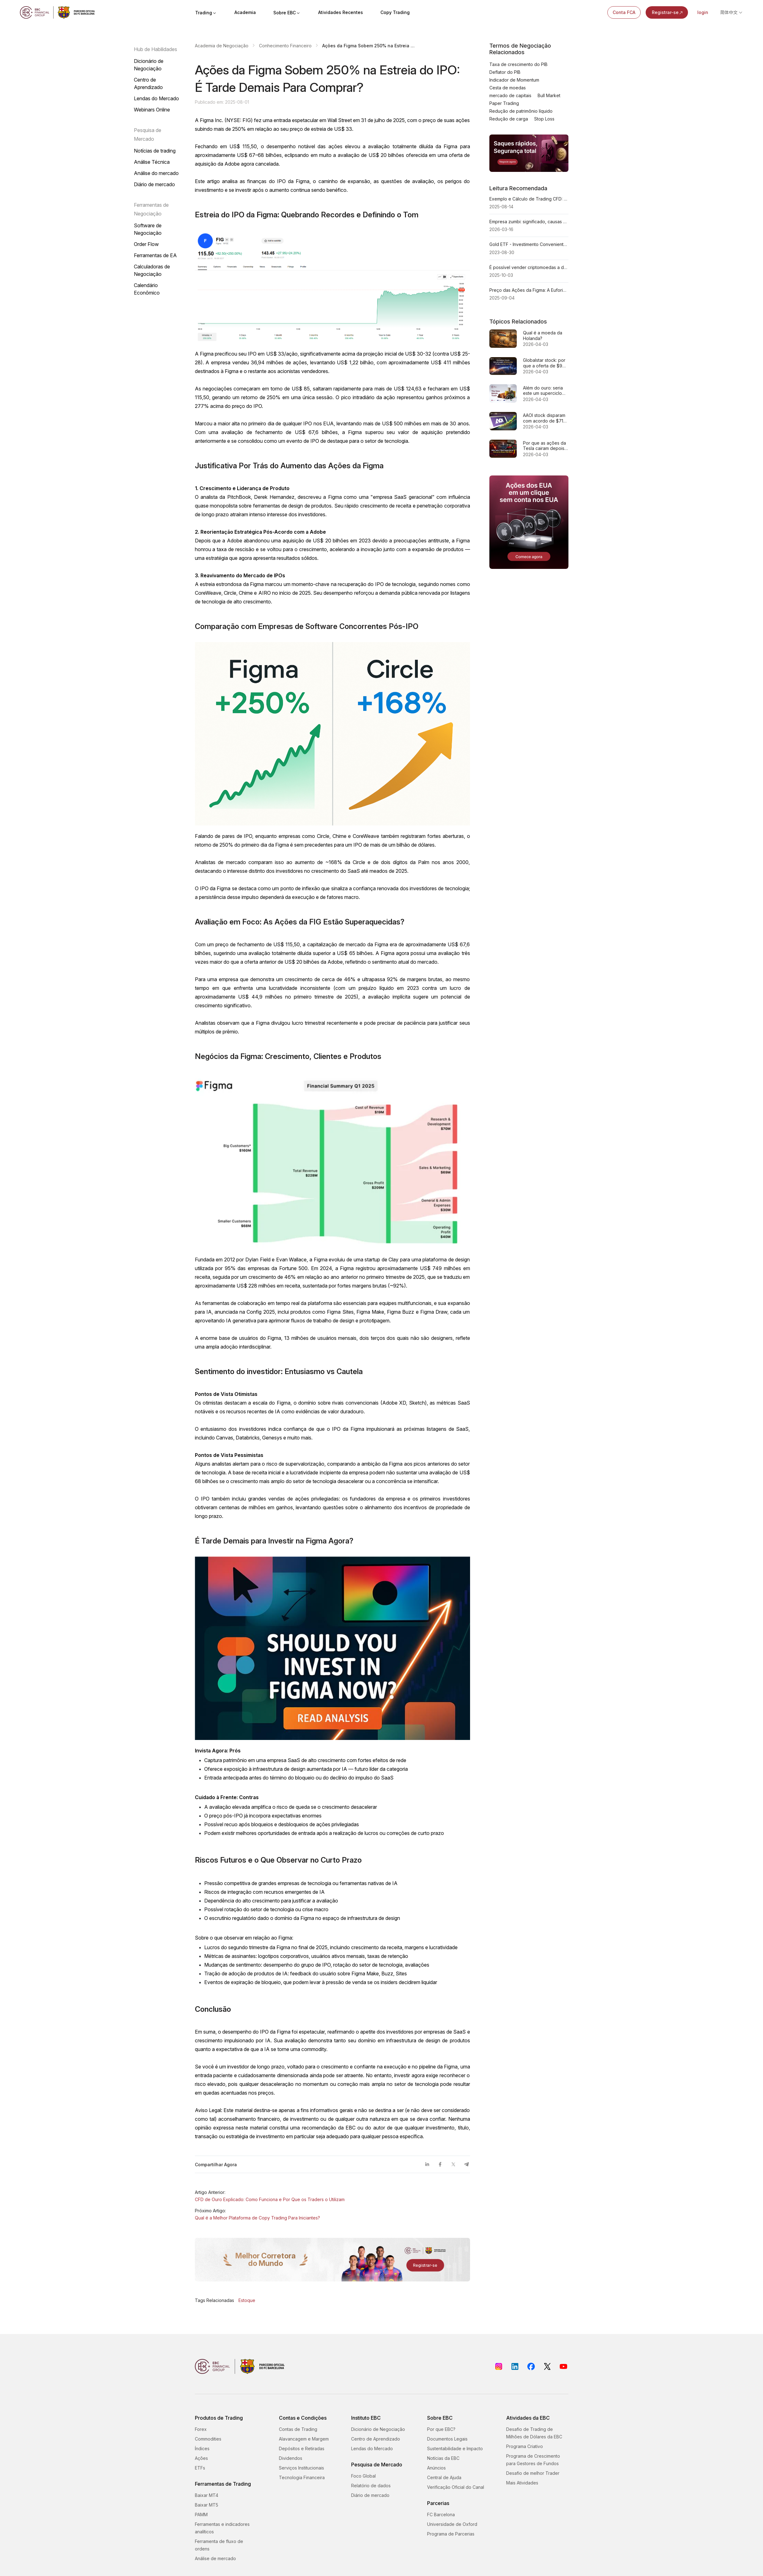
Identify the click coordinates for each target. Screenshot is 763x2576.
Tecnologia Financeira (302, 2477)
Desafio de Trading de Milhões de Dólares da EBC (534, 2433)
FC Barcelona (441, 2514)
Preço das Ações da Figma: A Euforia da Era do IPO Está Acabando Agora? (528, 290)
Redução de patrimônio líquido (521, 111)
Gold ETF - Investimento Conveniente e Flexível (528, 244)
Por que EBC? (441, 2429)
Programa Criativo (524, 2446)
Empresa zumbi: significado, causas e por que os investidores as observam (528, 221)
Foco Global (363, 2476)
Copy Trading (395, 12)
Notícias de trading (155, 151)
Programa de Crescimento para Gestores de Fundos (533, 2459)
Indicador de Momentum (514, 80)
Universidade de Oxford (452, 2524)
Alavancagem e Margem (304, 2438)
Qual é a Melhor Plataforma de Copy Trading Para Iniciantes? (257, 2217)
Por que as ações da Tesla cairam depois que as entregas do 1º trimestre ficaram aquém (544, 445)
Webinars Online (152, 109)
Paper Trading (504, 103)
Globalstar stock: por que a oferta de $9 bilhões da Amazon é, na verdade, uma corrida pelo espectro (545, 362)
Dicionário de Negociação (148, 65)
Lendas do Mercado (156, 98)
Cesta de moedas (507, 87)
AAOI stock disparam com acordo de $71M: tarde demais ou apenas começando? (545, 418)
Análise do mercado (156, 173)
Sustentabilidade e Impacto (455, 2448)
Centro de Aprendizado (148, 83)
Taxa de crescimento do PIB (518, 64)
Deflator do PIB (504, 72)
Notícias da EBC (443, 2458)
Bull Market (549, 95)
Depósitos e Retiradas (301, 2448)
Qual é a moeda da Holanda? (542, 335)
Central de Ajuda (444, 2477)
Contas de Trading (298, 2429)
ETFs (200, 2467)
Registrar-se (668, 12)
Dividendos (290, 2458)
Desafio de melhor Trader (532, 2473)
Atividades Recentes (340, 12)
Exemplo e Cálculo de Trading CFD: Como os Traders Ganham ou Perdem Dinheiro (528, 198)
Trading (206, 12)
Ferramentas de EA (155, 255)
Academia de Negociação (221, 45)
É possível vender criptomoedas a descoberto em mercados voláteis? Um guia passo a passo (528, 267)
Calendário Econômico (147, 289)
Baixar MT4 (206, 2495)
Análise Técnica (152, 162)
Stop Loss (544, 118)
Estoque (246, 2300)
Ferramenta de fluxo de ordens (219, 2545)
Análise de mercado (215, 2558)
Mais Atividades (522, 2482)
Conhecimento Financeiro (285, 45)
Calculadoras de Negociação (152, 270)
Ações (201, 2458)
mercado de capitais (510, 95)
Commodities (208, 2438)
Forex (201, 2429)
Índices (202, 2448)
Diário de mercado (154, 184)
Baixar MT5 (206, 2504)
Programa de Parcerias (450, 2533)
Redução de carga (508, 118)
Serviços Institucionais (301, 2467)
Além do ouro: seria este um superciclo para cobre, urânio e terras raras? (544, 390)
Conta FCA (624, 12)
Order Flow (146, 244)
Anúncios (436, 2467)
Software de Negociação (148, 229)
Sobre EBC (287, 12)
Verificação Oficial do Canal (455, 2487)
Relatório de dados (371, 2485)
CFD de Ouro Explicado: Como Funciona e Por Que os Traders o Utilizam (270, 2199)
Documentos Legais (447, 2438)
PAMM (201, 2514)
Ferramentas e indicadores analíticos (222, 2528)
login (702, 12)
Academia (245, 12)
